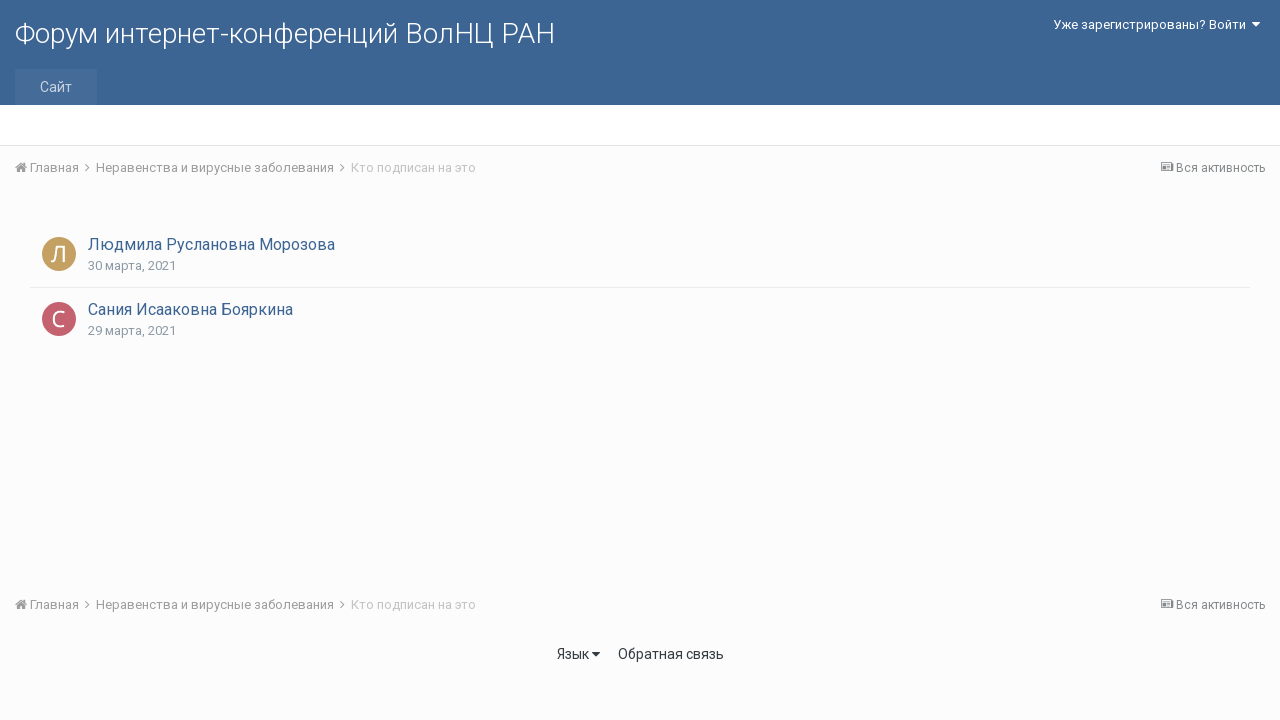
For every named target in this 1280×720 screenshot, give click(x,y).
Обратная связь (671, 654)
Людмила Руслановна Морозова (211, 244)
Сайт (56, 87)
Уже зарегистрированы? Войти (1156, 24)
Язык (578, 654)
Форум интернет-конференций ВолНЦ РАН (285, 33)
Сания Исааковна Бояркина (190, 309)
